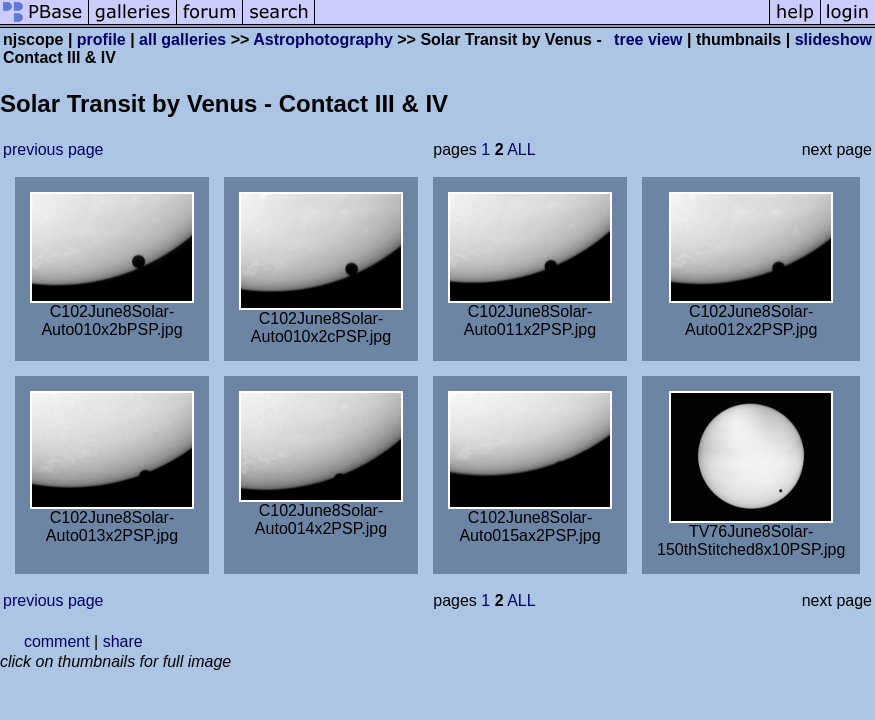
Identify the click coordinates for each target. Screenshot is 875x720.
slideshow (833, 39)
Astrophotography (323, 39)
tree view (648, 39)
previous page (53, 149)
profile (101, 39)
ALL (521, 149)
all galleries (182, 39)
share (123, 641)
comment (57, 641)
